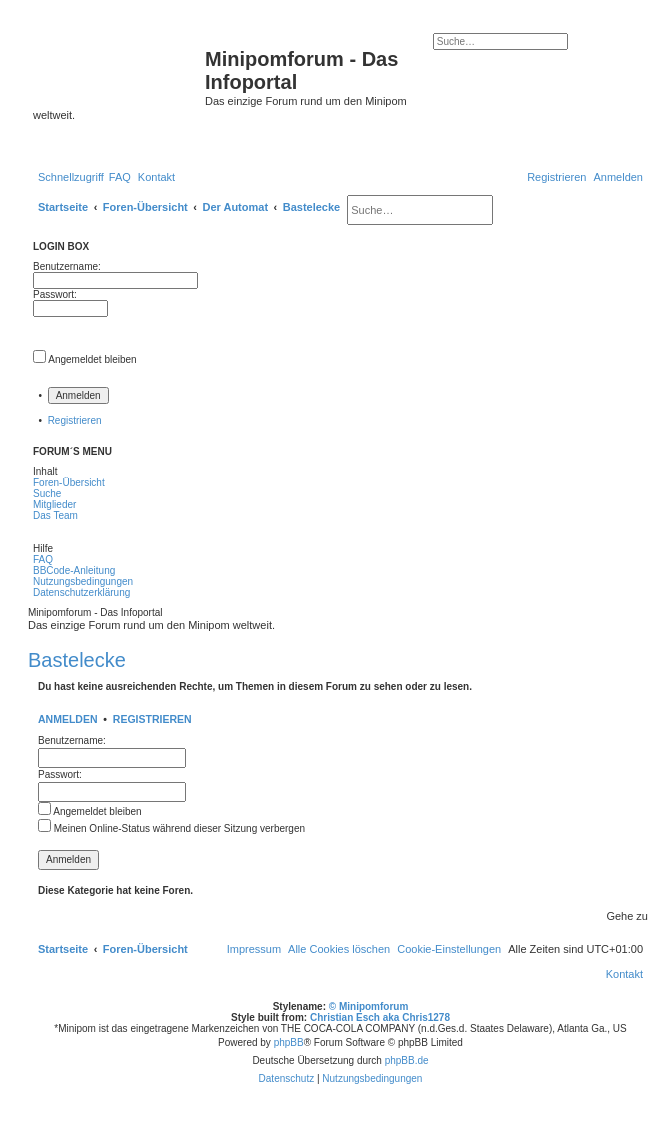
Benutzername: (72, 740)
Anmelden (68, 719)
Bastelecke (77, 660)
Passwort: (60, 774)
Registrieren (75, 420)
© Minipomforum (369, 1006)
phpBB (289, 1042)
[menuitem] (120, 177)
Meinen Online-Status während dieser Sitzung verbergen (171, 828)
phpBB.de (407, 1060)
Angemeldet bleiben (92, 359)
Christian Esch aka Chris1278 (380, 1017)
